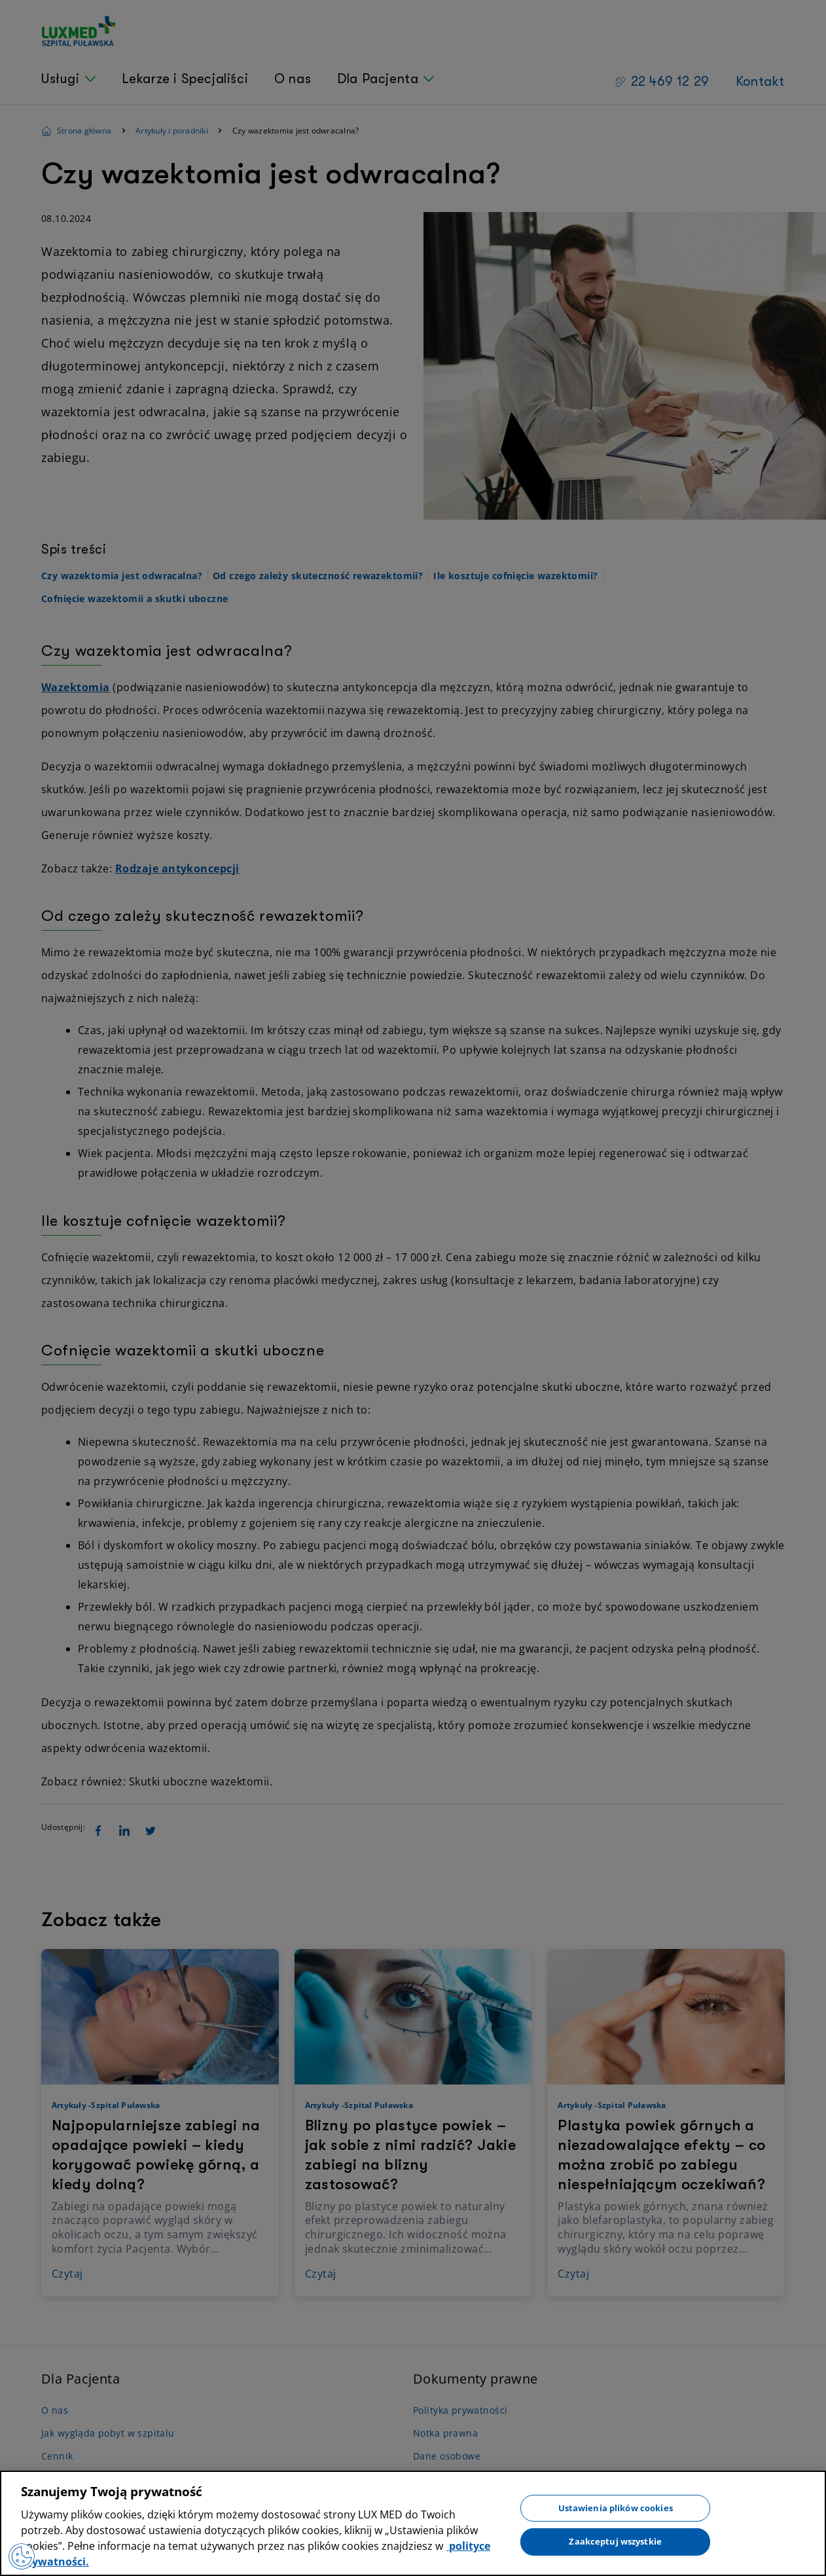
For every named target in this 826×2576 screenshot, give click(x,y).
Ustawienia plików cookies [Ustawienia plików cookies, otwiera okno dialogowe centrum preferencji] (615, 2507)
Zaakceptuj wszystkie (615, 2541)
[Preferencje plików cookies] (22, 2556)
